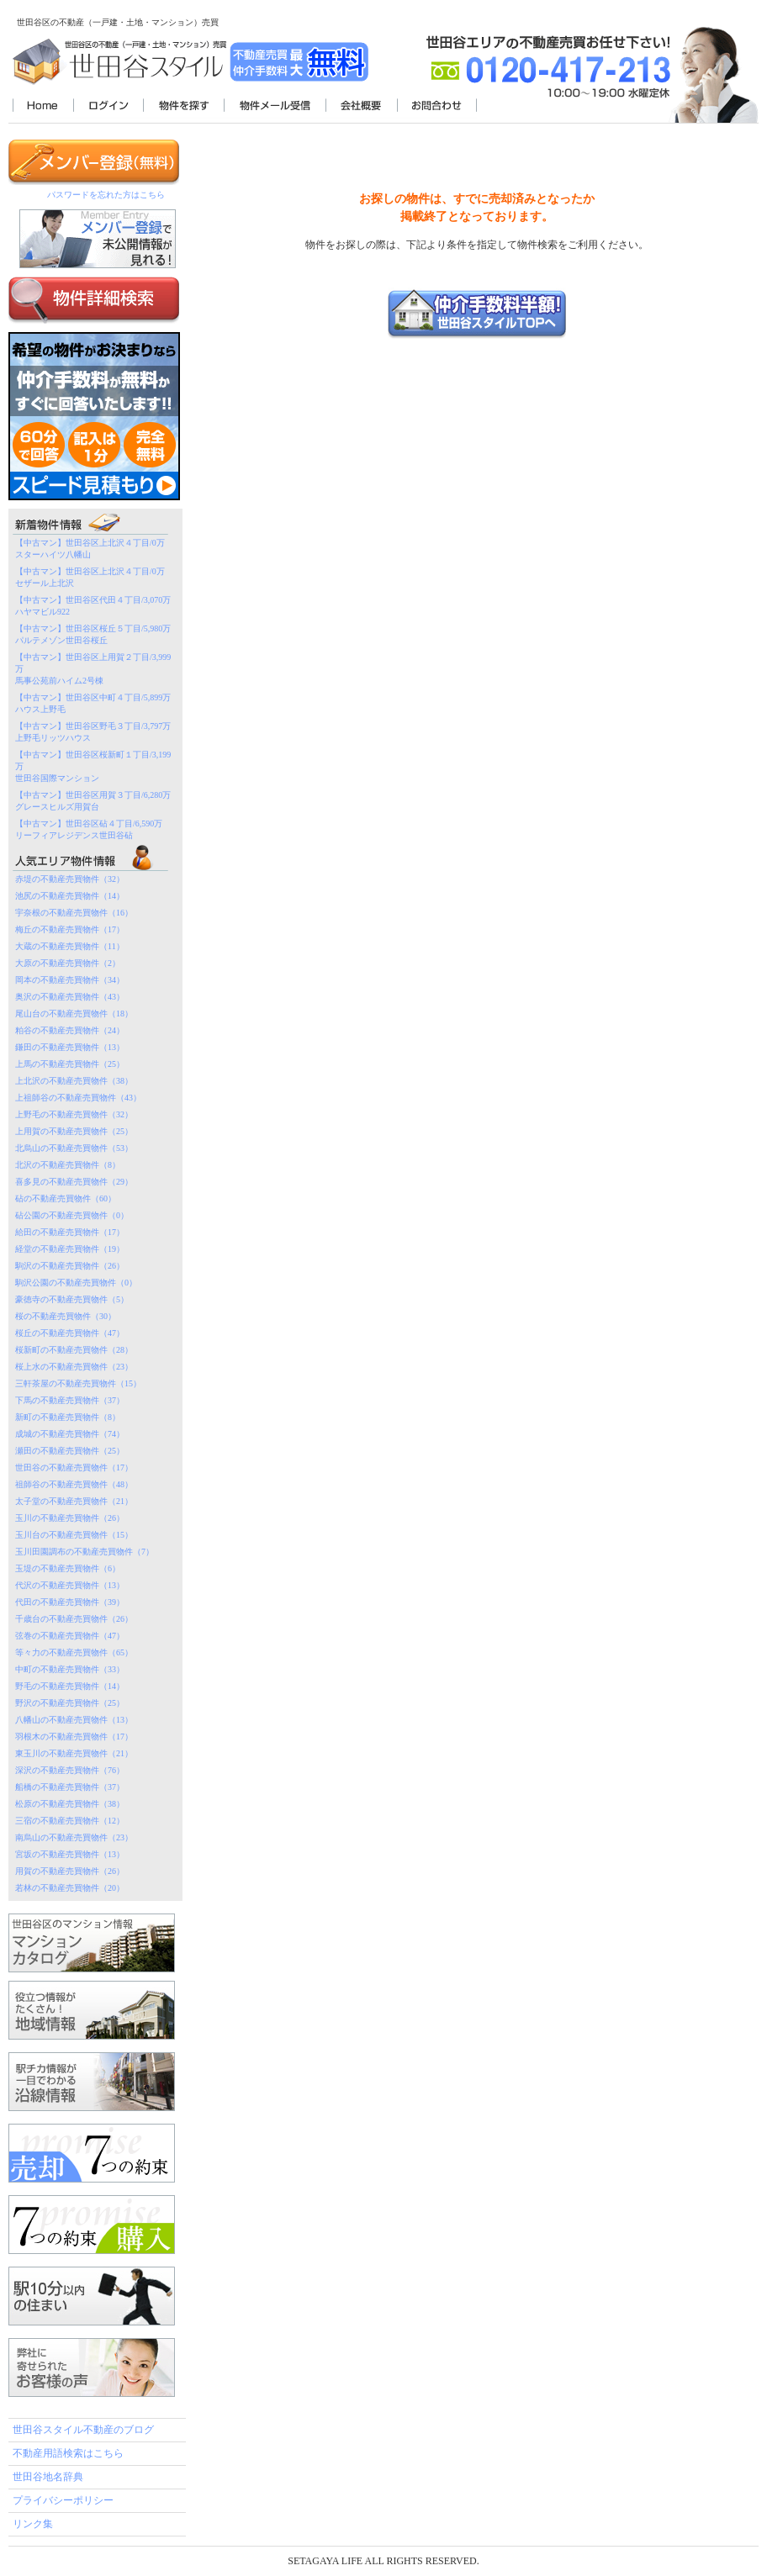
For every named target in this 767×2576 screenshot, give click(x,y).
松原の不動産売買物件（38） (69, 1803)
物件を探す (183, 107)
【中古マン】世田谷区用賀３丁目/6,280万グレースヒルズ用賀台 (93, 800)
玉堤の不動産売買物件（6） (67, 1568)
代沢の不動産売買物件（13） (69, 1585)
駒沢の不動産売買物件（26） (69, 1265)
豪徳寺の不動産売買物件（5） (72, 1299)
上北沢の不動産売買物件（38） (74, 1080)
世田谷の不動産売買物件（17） (74, 1467)
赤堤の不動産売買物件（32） (69, 879)
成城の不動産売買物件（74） (69, 1433)
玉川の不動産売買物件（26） (69, 1518)
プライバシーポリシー (63, 2500)
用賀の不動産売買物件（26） (69, 1871)
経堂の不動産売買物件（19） (69, 1249)
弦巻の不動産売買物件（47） (69, 1635)
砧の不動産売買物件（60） (65, 1198)
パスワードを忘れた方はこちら (106, 194)
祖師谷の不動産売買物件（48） (74, 1484)
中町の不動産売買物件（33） (69, 1669)
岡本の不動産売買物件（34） (69, 979)
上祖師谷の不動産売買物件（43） (78, 1097)
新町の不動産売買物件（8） (67, 1417)
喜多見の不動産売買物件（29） (74, 1181)
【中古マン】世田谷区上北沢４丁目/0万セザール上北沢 (90, 577)
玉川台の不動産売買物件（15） (74, 1534)
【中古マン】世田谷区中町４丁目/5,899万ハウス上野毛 (93, 703)
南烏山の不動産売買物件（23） (74, 1837)
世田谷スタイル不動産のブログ (83, 2430)
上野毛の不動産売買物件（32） (74, 1114)
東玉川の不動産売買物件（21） (74, 1753)
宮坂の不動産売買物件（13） (69, 1854)
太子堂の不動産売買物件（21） (74, 1501)
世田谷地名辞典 (48, 2477)
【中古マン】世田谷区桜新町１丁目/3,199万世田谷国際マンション (93, 766)
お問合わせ (437, 107)
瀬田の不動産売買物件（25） (69, 1450)
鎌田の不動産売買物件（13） (69, 1047)
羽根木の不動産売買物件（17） (74, 1736)
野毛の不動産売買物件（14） (69, 1686)
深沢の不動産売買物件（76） (69, 1770)
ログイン (108, 107)
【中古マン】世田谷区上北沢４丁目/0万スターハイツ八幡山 (90, 548)
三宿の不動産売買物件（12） (69, 1820)
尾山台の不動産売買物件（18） (74, 1013)
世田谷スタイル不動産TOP (43, 107)
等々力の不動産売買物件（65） (74, 1652)
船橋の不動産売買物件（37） (69, 1787)
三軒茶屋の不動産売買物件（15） (78, 1383)
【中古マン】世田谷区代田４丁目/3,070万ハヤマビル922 (93, 605)
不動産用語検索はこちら (68, 2453)
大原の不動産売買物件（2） (67, 963)
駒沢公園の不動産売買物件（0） (76, 1282)
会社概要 (361, 107)
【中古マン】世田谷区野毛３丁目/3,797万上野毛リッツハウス (93, 731)
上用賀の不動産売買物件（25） (74, 1131)
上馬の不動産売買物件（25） (69, 1064)
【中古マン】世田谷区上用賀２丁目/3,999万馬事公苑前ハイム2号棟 (93, 668)
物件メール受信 (274, 107)
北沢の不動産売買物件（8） (67, 1164)
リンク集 (33, 2524)
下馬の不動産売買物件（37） (69, 1400)
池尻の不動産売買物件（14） (69, 895)
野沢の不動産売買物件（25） (69, 1703)
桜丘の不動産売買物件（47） (69, 1333)
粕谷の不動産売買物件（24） (69, 1030)
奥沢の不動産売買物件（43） (69, 996)
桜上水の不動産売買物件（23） (74, 1366)
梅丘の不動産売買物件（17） (69, 929)
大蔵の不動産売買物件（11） (69, 946)
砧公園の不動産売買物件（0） (72, 1215)
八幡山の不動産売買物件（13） (74, 1719)
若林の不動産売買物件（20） (69, 1887)
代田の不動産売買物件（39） (69, 1602)
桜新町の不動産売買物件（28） (74, 1349)
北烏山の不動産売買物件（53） (74, 1148)
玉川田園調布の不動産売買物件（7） (84, 1551)
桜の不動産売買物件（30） (65, 1316)
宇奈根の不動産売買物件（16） (74, 912)
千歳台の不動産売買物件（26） (74, 1618)
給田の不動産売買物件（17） (69, 1232)
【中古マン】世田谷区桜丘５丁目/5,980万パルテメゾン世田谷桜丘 (93, 634)
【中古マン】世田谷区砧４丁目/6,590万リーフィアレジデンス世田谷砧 (88, 829)
